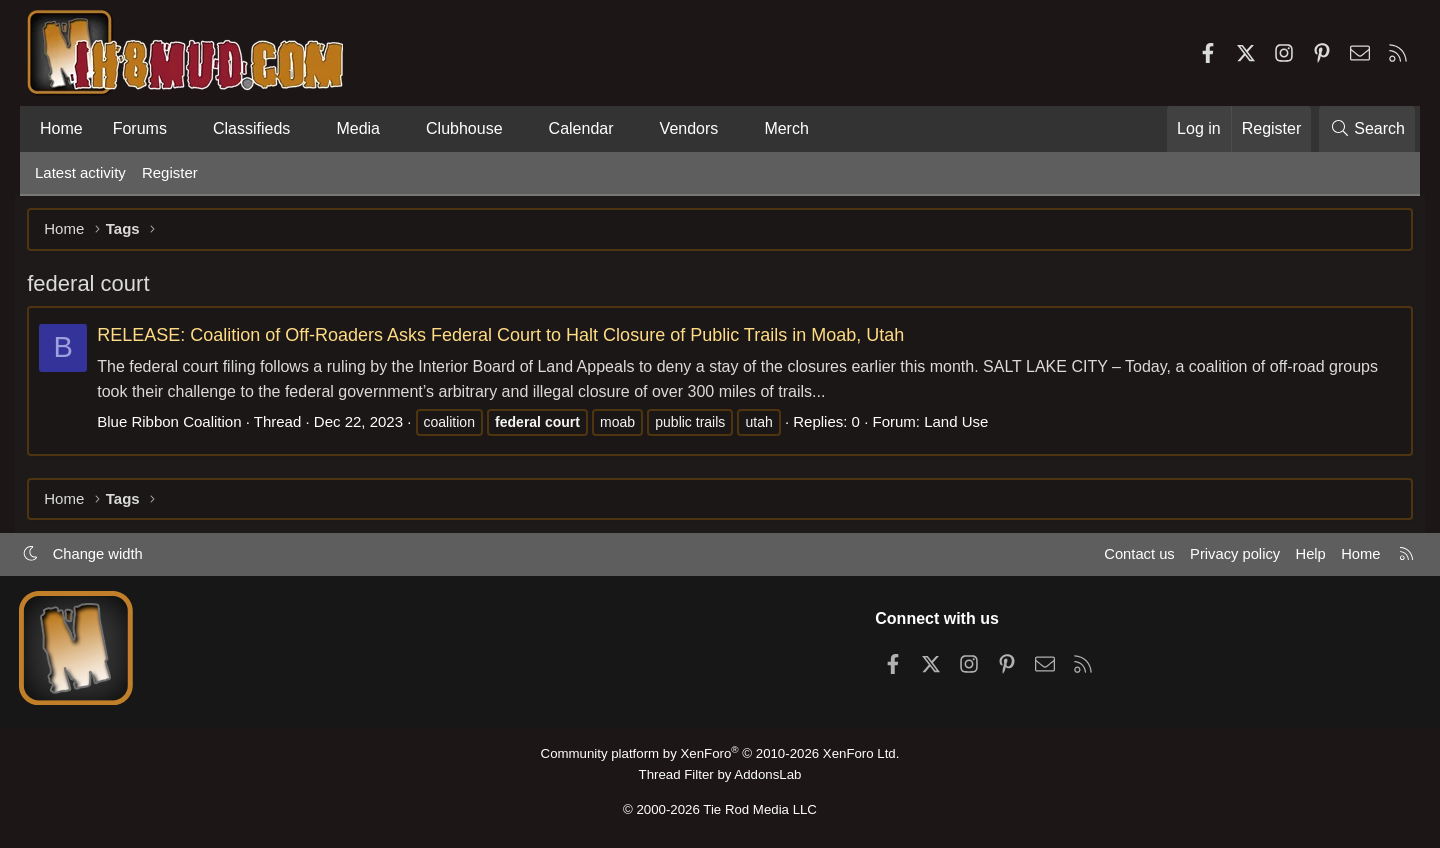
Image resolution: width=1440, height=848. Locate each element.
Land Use (964, 423)
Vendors (689, 128)
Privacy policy (1226, 556)
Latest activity (80, 172)
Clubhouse (464, 128)
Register (170, 172)
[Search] (1367, 129)
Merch (786, 128)
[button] (183, 129)
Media (358, 128)
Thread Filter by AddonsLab (720, 774)
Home (61, 128)
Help (1303, 556)
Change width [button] (106, 556)
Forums (140, 128)
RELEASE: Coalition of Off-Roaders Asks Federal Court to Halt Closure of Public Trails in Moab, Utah (508, 337)
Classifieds (251, 128)
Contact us (1129, 556)
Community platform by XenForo (720, 754)
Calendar (581, 128)
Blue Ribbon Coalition (177, 423)
